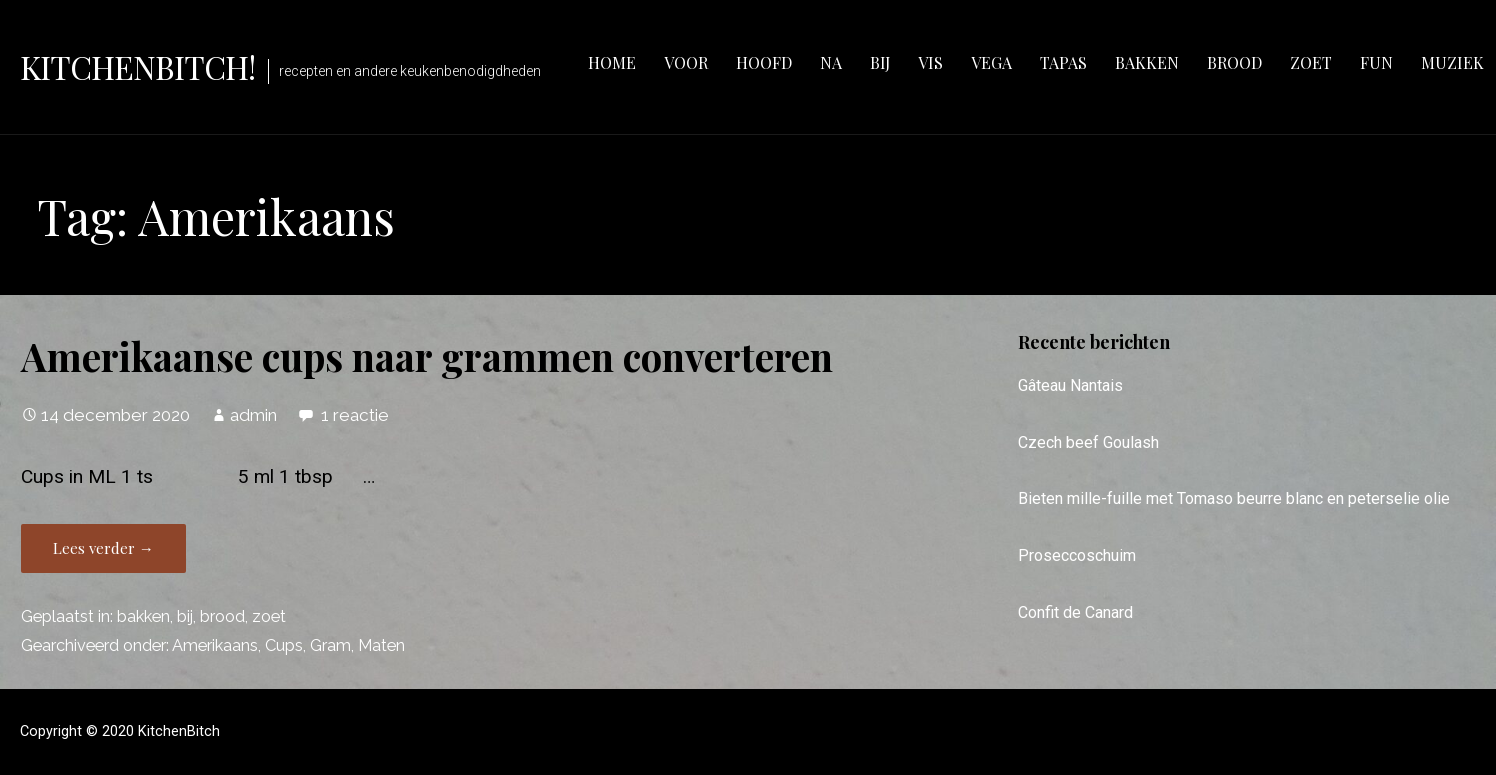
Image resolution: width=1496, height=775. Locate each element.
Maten (381, 645)
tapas (1063, 62)
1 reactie (355, 415)
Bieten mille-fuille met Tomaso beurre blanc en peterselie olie (1234, 498)
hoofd (764, 62)
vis (930, 62)
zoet (1311, 62)
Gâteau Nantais (1070, 385)
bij (880, 62)
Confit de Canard (1075, 612)
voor (686, 62)
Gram (330, 645)
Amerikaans (215, 645)
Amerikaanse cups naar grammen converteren (427, 356)
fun (1376, 62)
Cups (284, 645)
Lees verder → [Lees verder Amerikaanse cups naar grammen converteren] (103, 548)
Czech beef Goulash (1088, 442)
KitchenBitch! (138, 66)
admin (253, 415)
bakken (1147, 62)
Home (612, 62)
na (831, 62)
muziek (1452, 62)
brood (1234, 62)
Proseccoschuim (1077, 555)
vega (991, 62)
